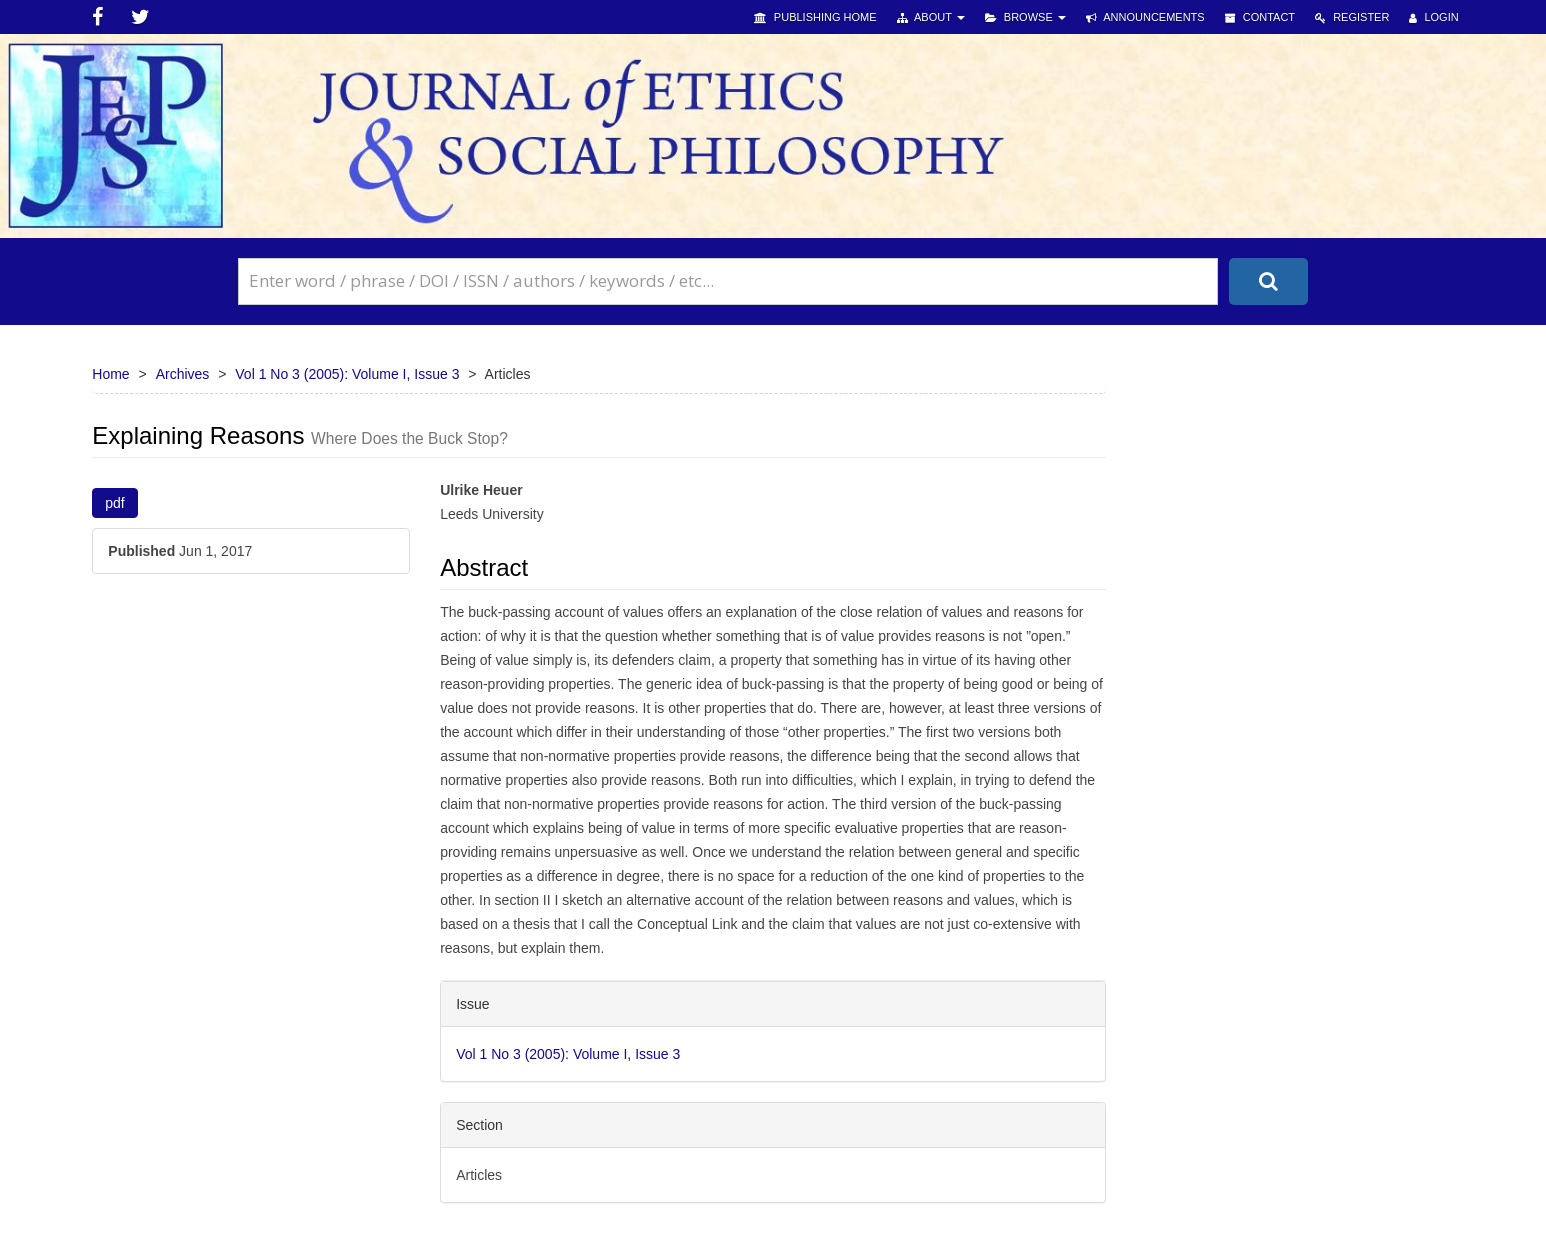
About (931, 17)
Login (1433, 17)
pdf (114, 503)
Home (110, 374)
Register (1352, 17)
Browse (1025, 17)
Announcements (1145, 17)
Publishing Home (815, 17)
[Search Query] (728, 281)
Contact (1260, 17)
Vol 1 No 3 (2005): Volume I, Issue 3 (347, 374)
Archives (183, 374)
